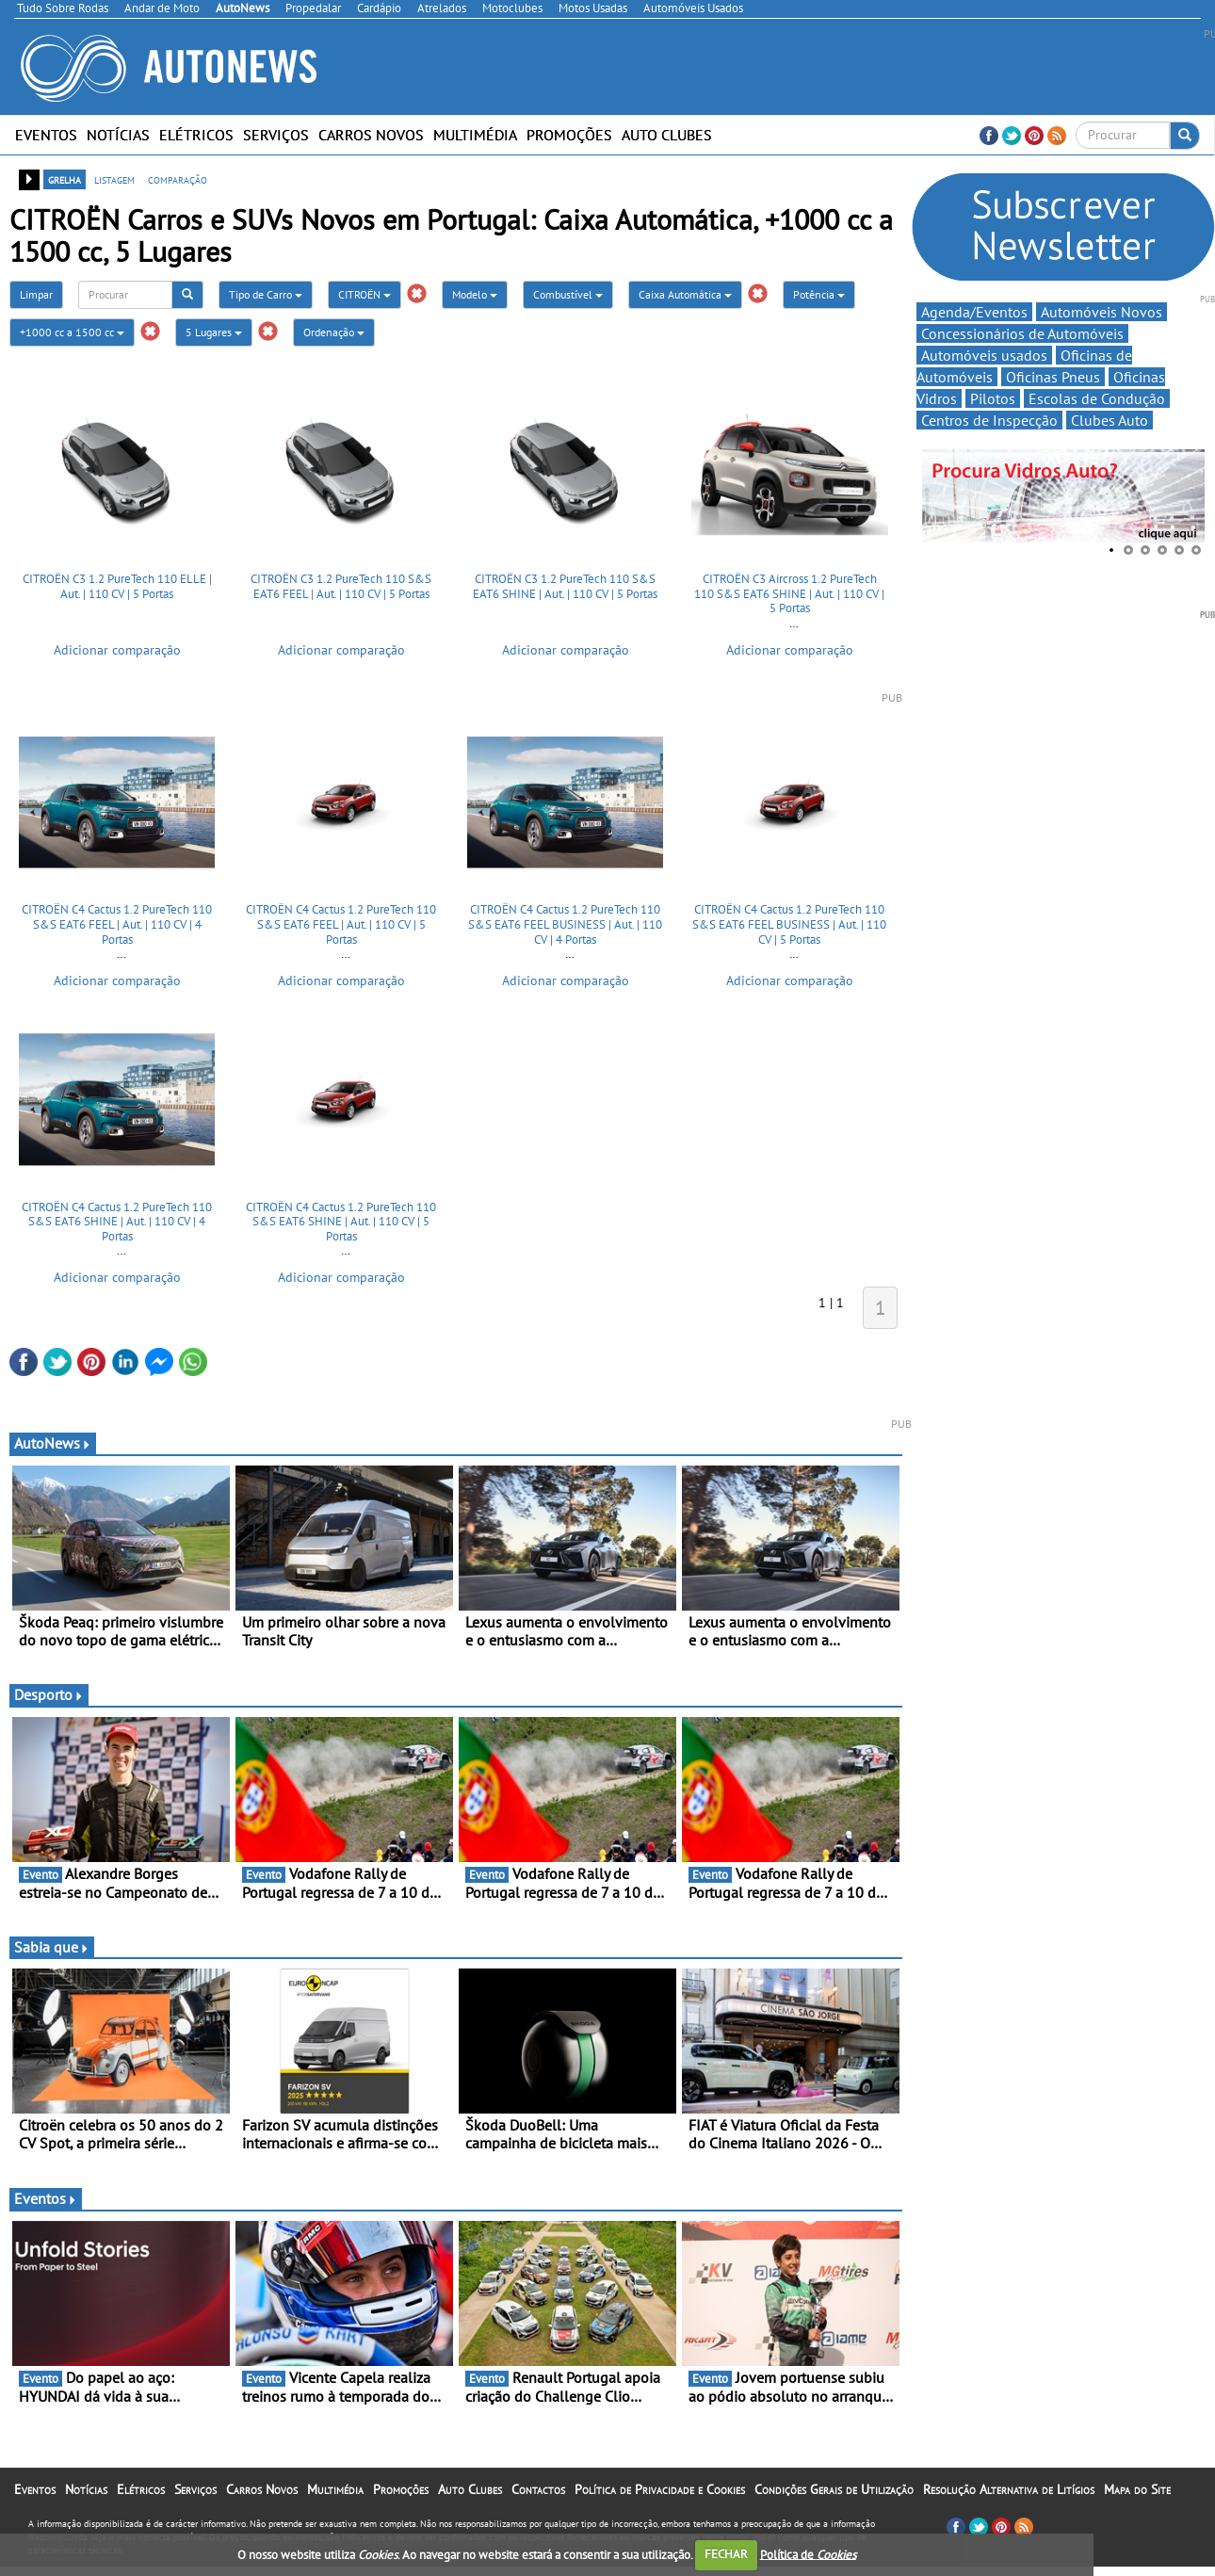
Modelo (474, 294)
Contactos (538, 2489)
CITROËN (364, 294)
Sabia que (51, 1946)
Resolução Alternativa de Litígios (1008, 2489)
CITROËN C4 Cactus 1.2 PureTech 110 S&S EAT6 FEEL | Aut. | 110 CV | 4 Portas (117, 924)
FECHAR (726, 2554)
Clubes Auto (1109, 420)
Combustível (568, 294)
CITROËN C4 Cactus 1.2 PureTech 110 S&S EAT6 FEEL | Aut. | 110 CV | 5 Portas (341, 924)
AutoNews (52, 1443)
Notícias (118, 134)
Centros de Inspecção (989, 420)
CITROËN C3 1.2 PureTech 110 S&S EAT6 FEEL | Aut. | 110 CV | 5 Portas (341, 586)
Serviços (276, 134)
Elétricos (196, 134)
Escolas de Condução (1097, 398)
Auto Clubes (667, 134)
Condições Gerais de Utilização (834, 2489)
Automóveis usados (984, 355)
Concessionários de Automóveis (1022, 333)
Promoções (569, 134)
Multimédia (475, 134)
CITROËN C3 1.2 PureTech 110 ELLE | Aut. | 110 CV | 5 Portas (117, 586)
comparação (177, 178)
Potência (819, 294)
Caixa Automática (685, 294)
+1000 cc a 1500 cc (72, 332)
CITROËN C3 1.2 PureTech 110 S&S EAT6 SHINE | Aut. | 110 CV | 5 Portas (565, 586)
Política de (808, 2554)
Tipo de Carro (265, 294)
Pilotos (992, 398)
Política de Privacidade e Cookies (660, 2489)
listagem (114, 178)
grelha (64, 178)
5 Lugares (214, 332)
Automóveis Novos (1101, 311)
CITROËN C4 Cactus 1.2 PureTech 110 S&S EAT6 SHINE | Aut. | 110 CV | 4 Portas (117, 1221)
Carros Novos (371, 134)
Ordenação (333, 332)
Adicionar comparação (117, 649)
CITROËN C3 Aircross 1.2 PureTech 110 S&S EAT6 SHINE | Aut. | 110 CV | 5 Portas (789, 593)
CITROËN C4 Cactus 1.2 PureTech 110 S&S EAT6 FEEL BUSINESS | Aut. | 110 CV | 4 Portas (565, 924)
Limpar (36, 294)
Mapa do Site (1137, 2489)
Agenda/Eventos (974, 311)
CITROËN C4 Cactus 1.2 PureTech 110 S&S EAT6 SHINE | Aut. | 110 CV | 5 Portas (341, 1221)
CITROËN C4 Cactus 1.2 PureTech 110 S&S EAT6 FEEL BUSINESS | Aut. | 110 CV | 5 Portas (789, 924)
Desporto (49, 1694)
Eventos (46, 134)
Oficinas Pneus (1053, 376)
